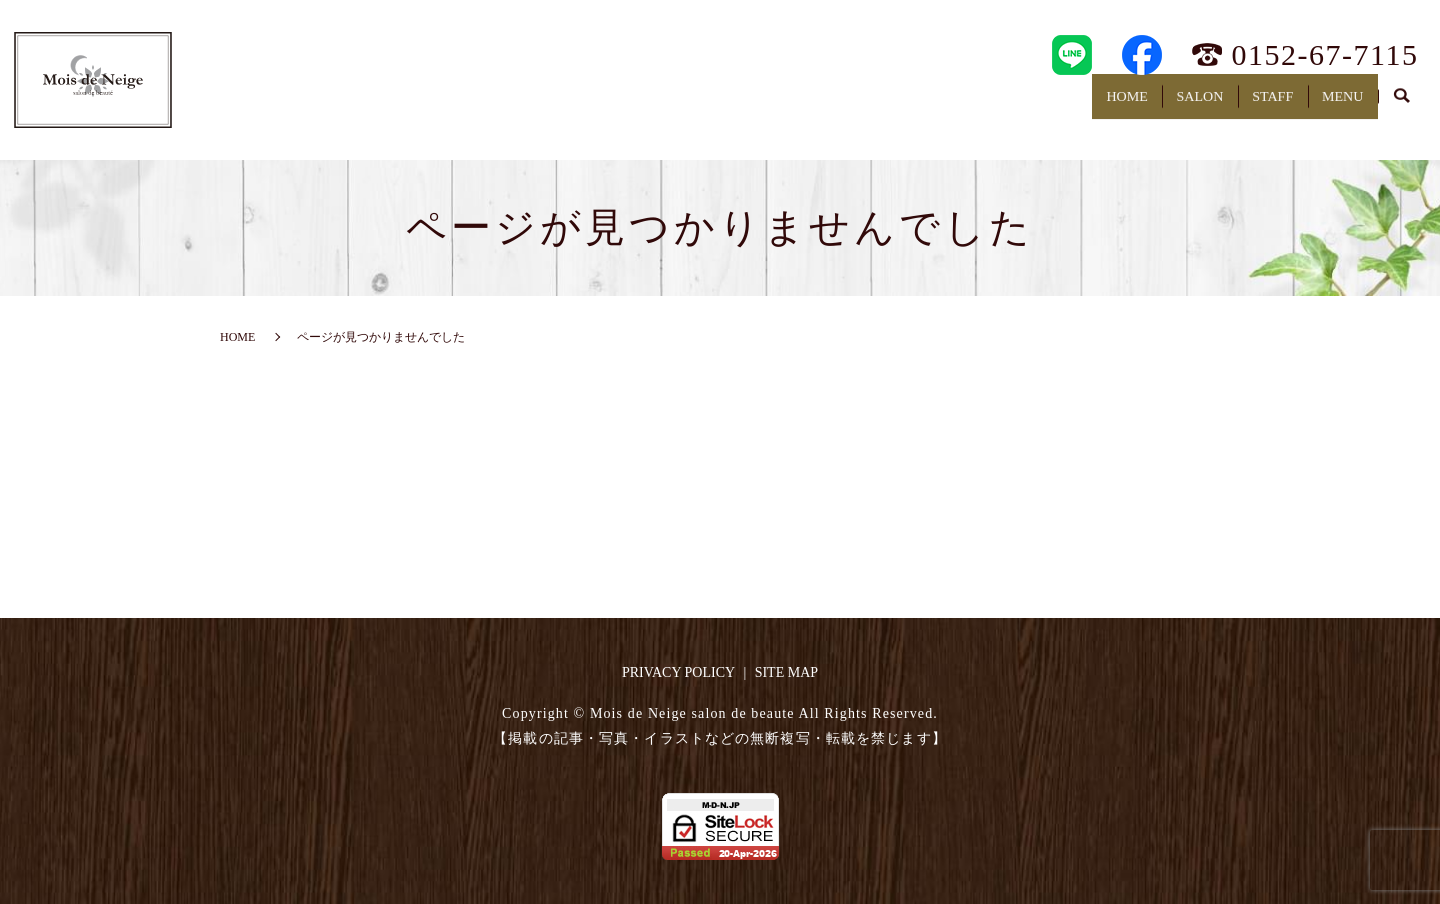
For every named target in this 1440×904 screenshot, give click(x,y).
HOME (1038, 105)
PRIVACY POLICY (678, 672)
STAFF (1235, 105)
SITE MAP (786, 672)
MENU (1330, 105)
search (1402, 107)
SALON (1136, 105)
